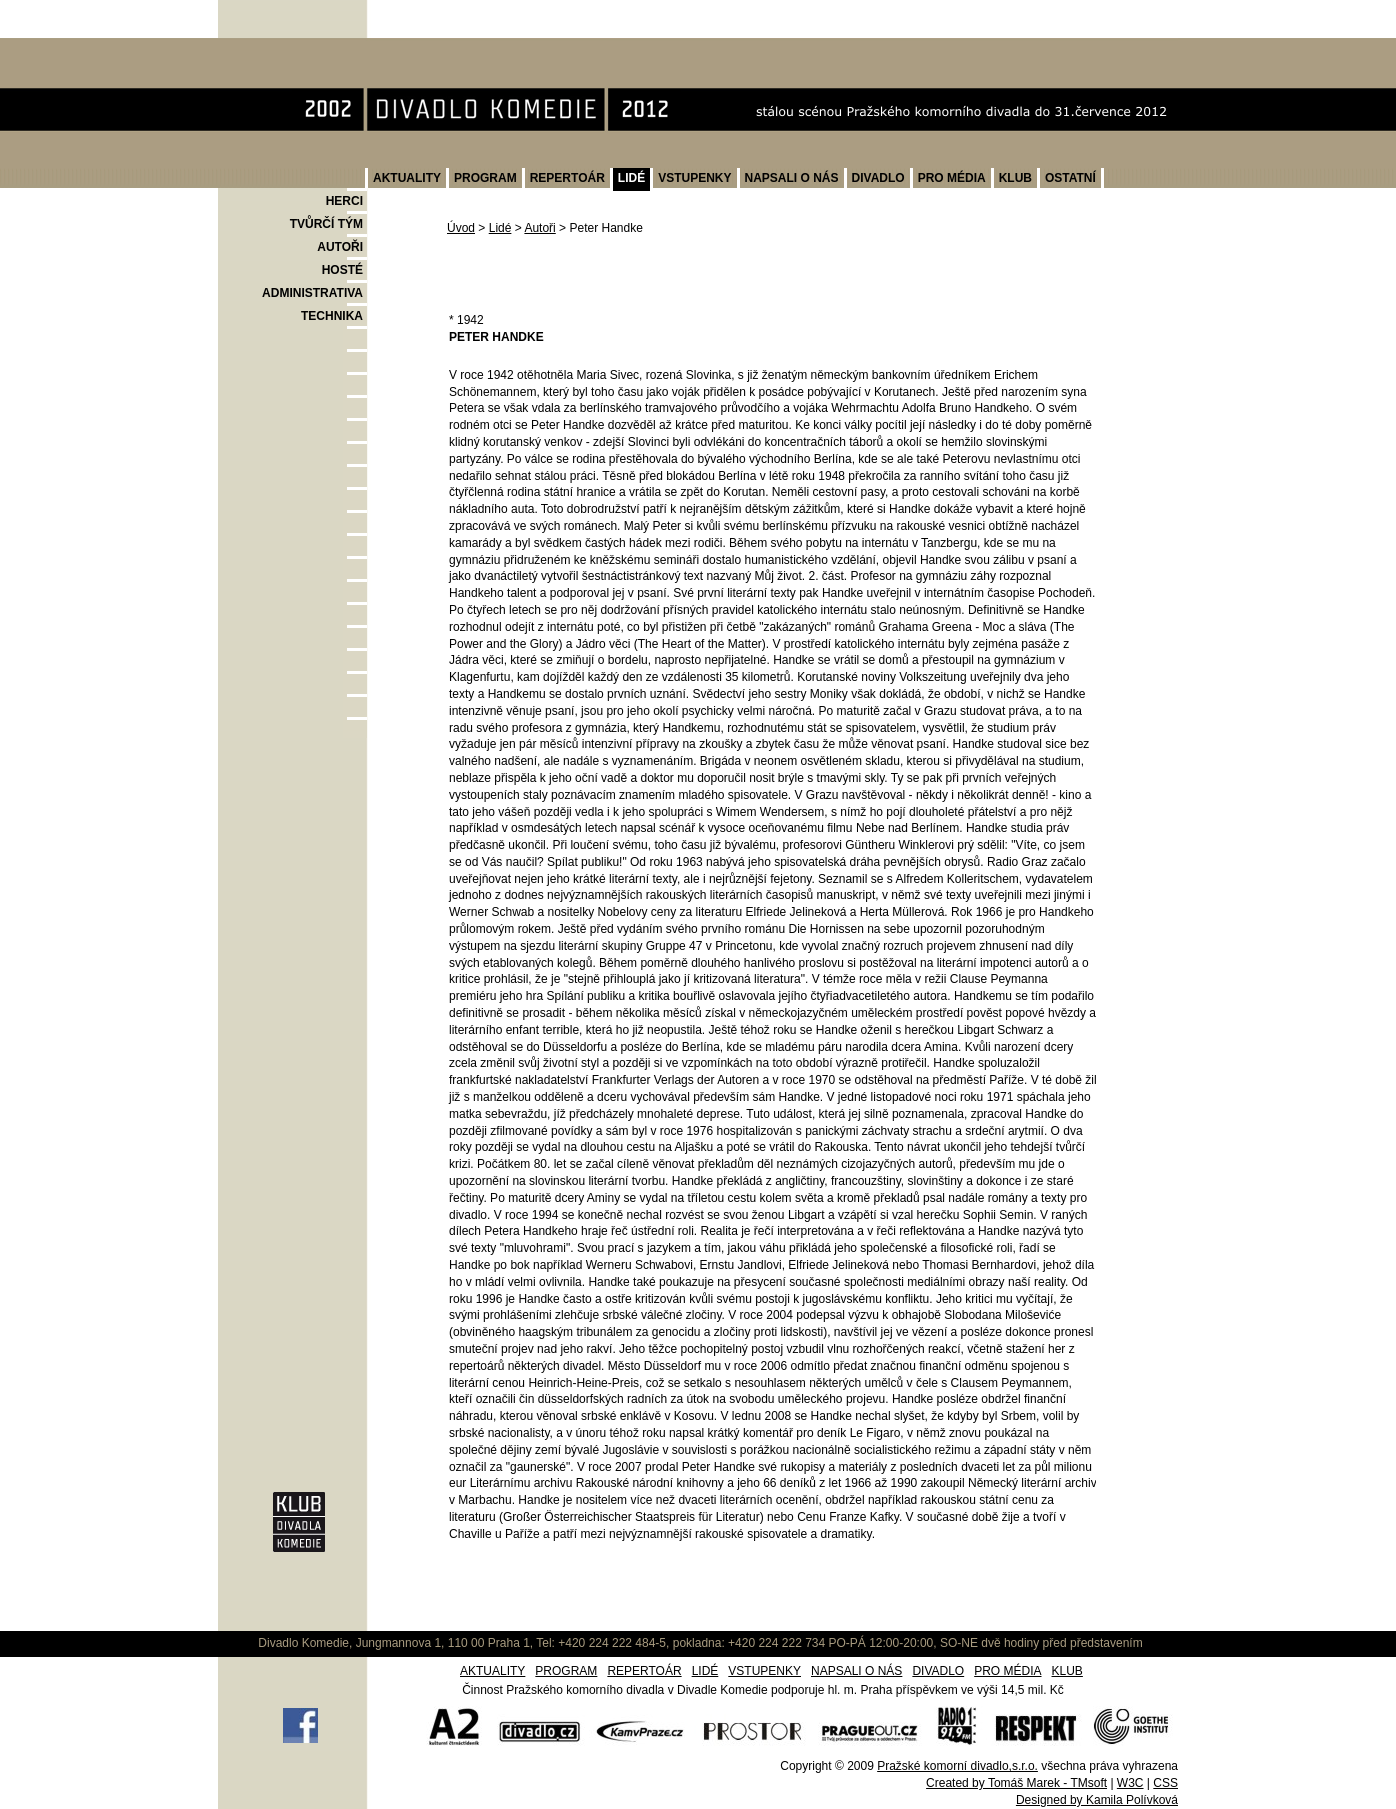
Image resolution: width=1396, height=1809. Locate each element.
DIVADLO (878, 178)
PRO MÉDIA (952, 178)
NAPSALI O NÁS (792, 178)
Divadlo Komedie (281, 48)
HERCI (344, 201)
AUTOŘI (340, 247)
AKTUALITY (407, 178)
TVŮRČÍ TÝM (326, 224)
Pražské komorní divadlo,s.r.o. (957, 1766)
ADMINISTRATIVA (312, 293)
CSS (1165, 1783)
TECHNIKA (332, 316)
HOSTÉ (342, 270)
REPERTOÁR (567, 178)
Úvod (461, 228)
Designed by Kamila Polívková (1097, 1800)
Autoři (539, 228)
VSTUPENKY (694, 178)
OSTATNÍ (1070, 178)
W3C (1130, 1783)
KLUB (1015, 178)
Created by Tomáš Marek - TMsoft (1016, 1783)
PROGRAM (485, 178)
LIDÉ (631, 178)
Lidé (500, 228)
